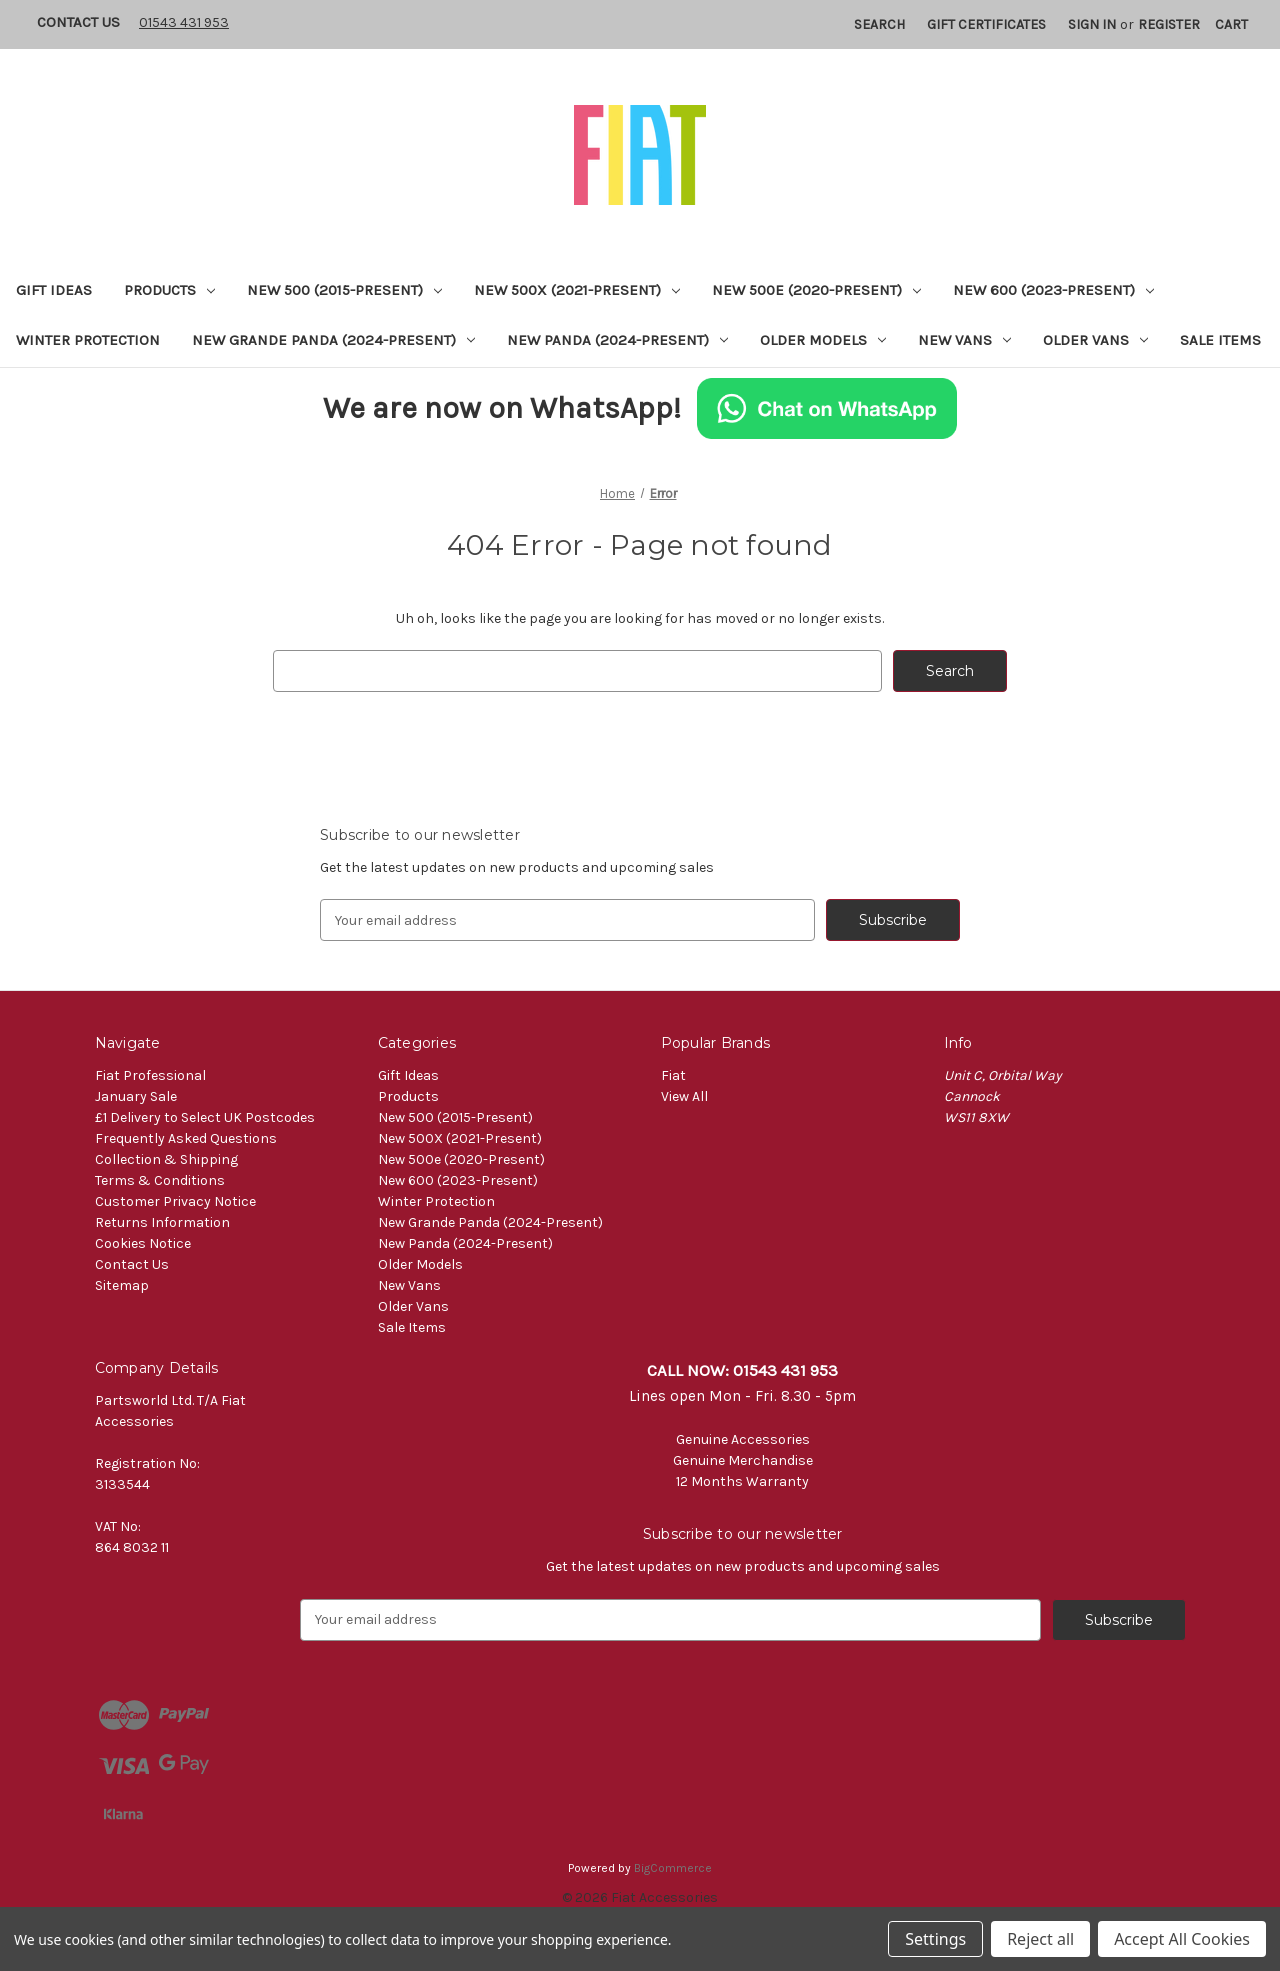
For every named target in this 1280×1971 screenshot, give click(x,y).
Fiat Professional (150, 1075)
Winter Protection (88, 340)
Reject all (1040, 1939)
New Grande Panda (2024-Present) (333, 340)
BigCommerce (673, 1868)
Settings (935, 1939)
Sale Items (1220, 340)
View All (684, 1096)
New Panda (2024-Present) (617, 340)
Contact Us (78, 22)
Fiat (673, 1075)
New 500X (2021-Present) (577, 290)
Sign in (1092, 24)
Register (1169, 24)
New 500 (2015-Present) (344, 290)
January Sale (136, 1096)
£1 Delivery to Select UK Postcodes (205, 1117)
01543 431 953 (184, 22)
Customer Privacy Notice (175, 1201)
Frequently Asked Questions (186, 1138)
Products (169, 290)
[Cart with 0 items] (1231, 24)
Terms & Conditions (160, 1180)
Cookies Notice (143, 1243)
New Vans (964, 340)
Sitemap (122, 1285)
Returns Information (162, 1222)
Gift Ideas (54, 290)
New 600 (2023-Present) (1053, 290)
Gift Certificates (986, 24)
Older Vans (1095, 340)
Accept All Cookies (1182, 1939)
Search (879, 24)
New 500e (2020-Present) (816, 290)
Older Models (823, 340)
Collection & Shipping (166, 1159)
